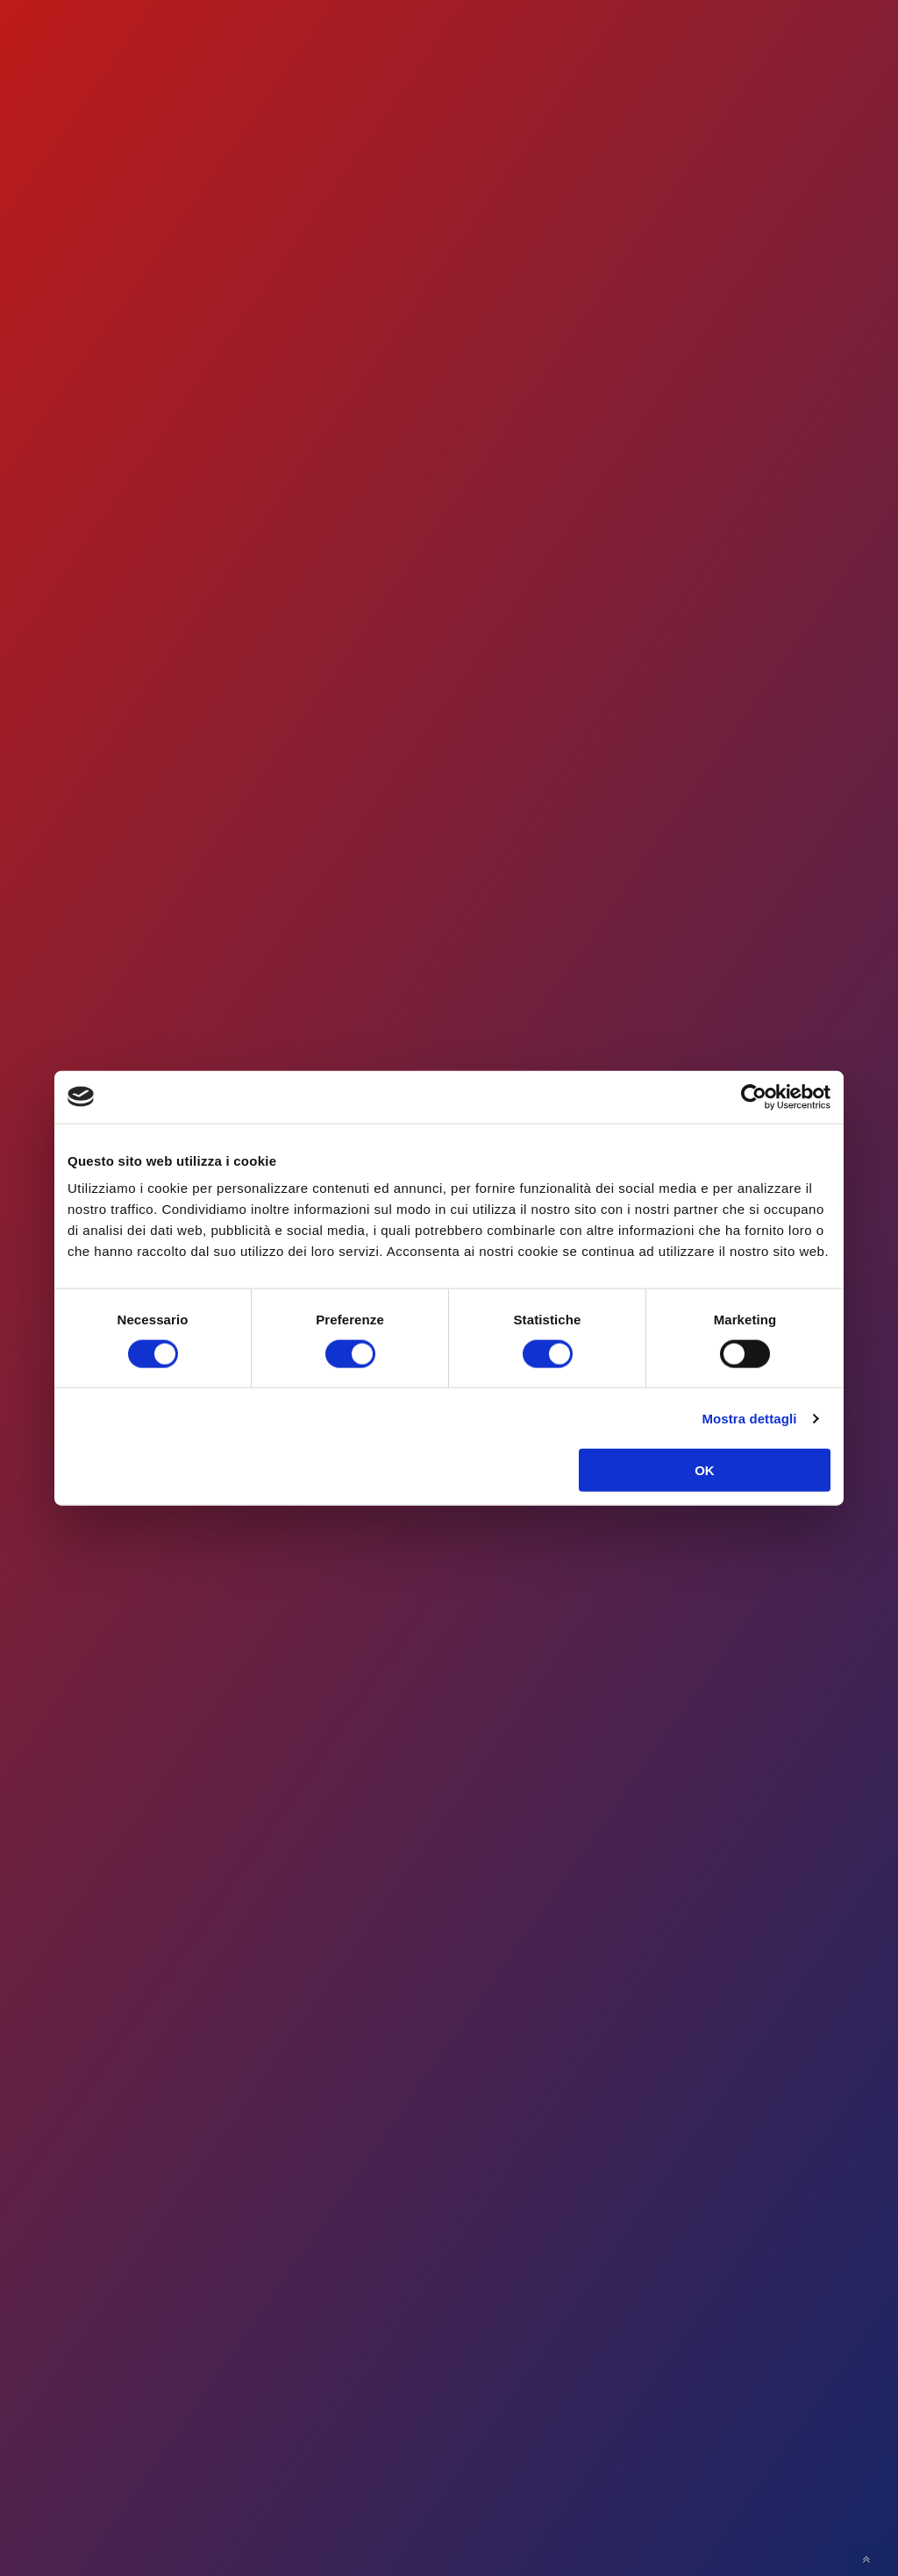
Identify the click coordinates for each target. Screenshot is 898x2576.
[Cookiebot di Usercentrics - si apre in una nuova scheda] (753, 1096)
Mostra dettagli (749, 1417)
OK (705, 1470)
